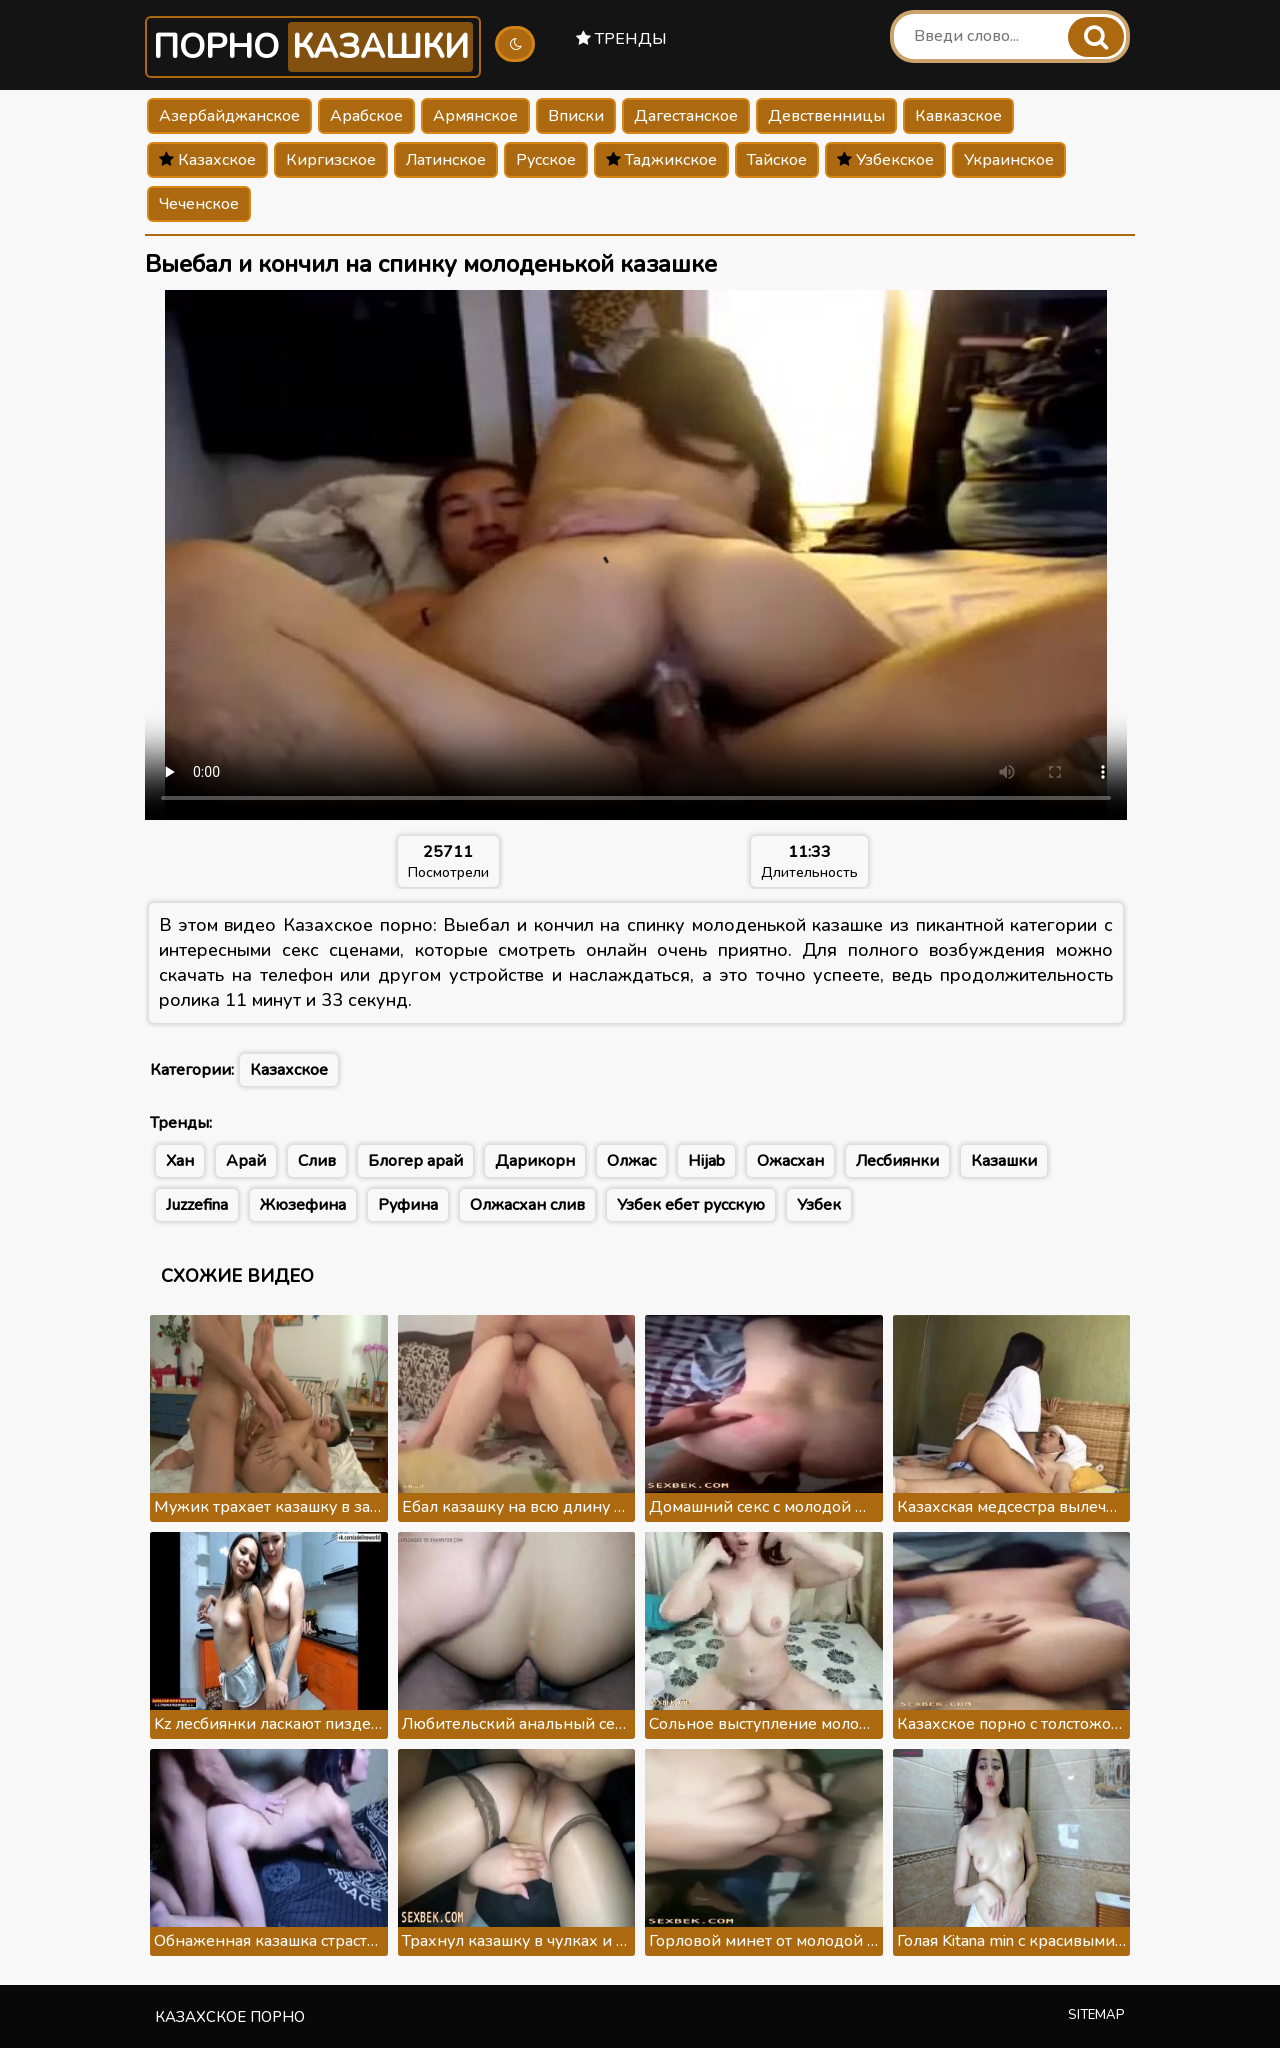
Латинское (446, 160)
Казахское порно (230, 2017)
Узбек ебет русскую (691, 1205)
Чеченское (199, 204)
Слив (317, 1161)
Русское (546, 160)
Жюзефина (303, 1205)
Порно (313, 47)
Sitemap (1096, 2015)
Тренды (621, 39)
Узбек (819, 1205)
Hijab (706, 1161)
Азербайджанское (229, 116)
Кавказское (958, 116)
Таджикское (661, 160)
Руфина (408, 1205)
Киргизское (331, 160)
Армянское (475, 116)
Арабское (366, 116)
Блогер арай (415, 1161)
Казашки (1004, 1161)
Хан (180, 1161)
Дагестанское (686, 116)
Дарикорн (535, 1161)
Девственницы (826, 116)
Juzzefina (197, 1205)
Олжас (631, 1161)
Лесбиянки (897, 1161)
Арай (246, 1161)
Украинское (1009, 160)
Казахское (207, 160)
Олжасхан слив (527, 1205)
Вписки (576, 116)
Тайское (777, 160)
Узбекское (885, 160)
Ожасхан (790, 1161)
